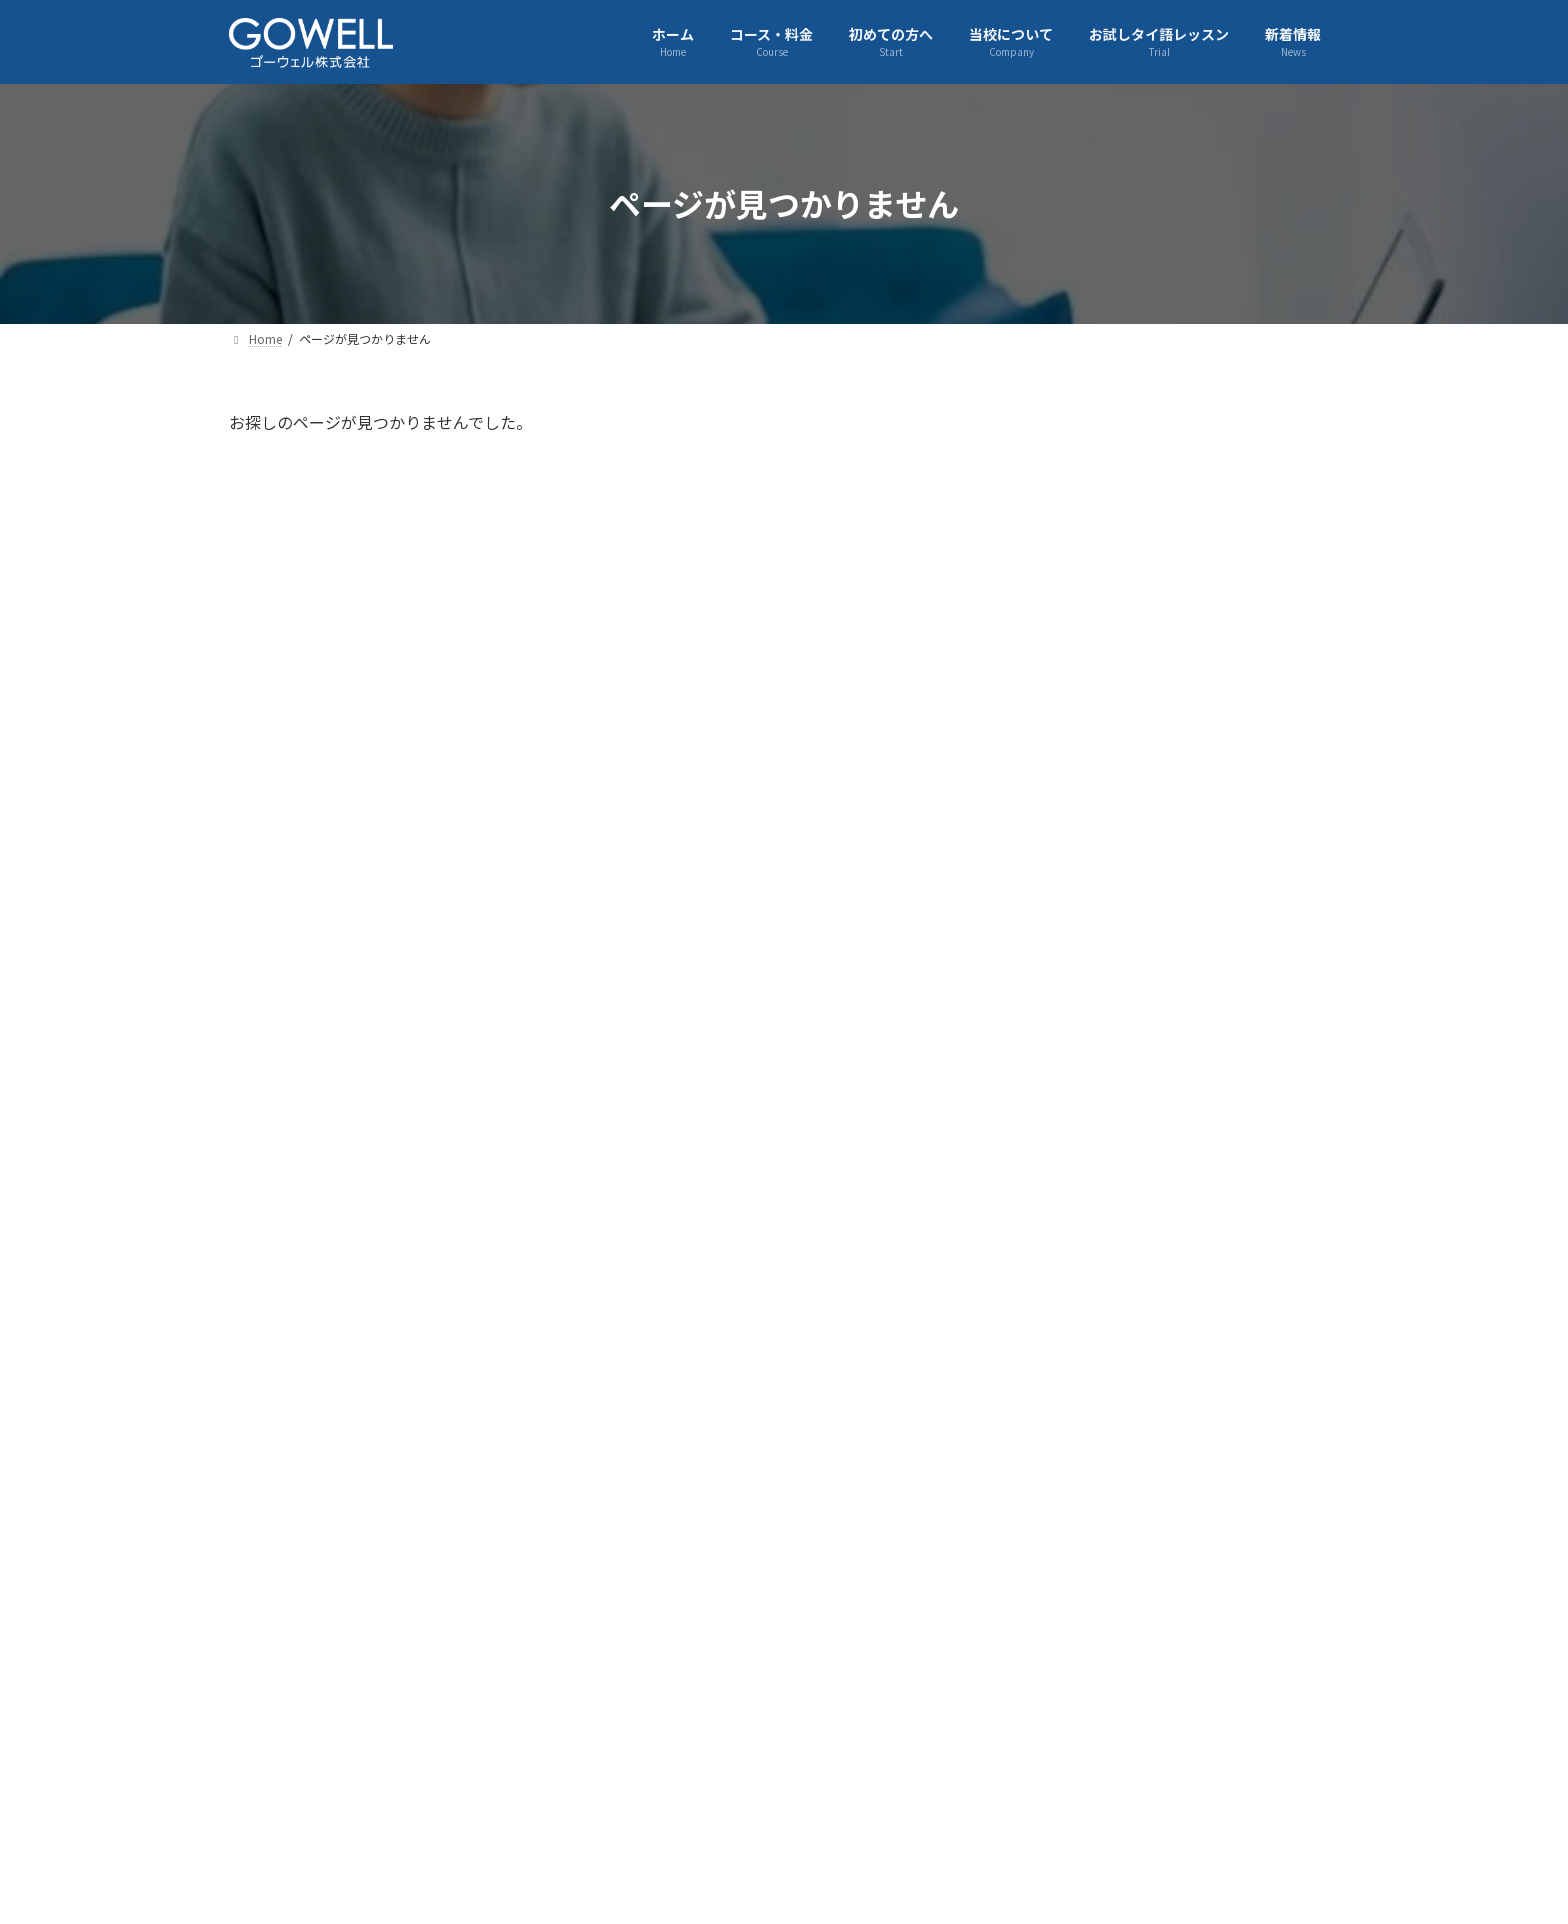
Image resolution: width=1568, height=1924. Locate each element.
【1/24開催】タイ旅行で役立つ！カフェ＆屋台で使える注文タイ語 (1233, 1126)
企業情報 (369, 1761)
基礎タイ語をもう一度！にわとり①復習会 (1233, 663)
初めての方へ (616, 1761)
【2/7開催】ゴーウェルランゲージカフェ (1229, 1003)
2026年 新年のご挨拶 (1200, 1220)
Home (273, 1761)
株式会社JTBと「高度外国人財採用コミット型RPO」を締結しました (1232, 1467)
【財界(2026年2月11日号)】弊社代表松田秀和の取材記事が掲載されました (1233, 786)
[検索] (1314, 432)
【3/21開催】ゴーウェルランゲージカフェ (1226, 550)
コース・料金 (485, 1761)
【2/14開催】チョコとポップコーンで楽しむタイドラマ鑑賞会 (1226, 890)
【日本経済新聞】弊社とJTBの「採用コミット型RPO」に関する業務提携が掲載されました (1226, 1581)
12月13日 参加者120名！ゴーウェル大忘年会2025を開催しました (1228, 1353)
